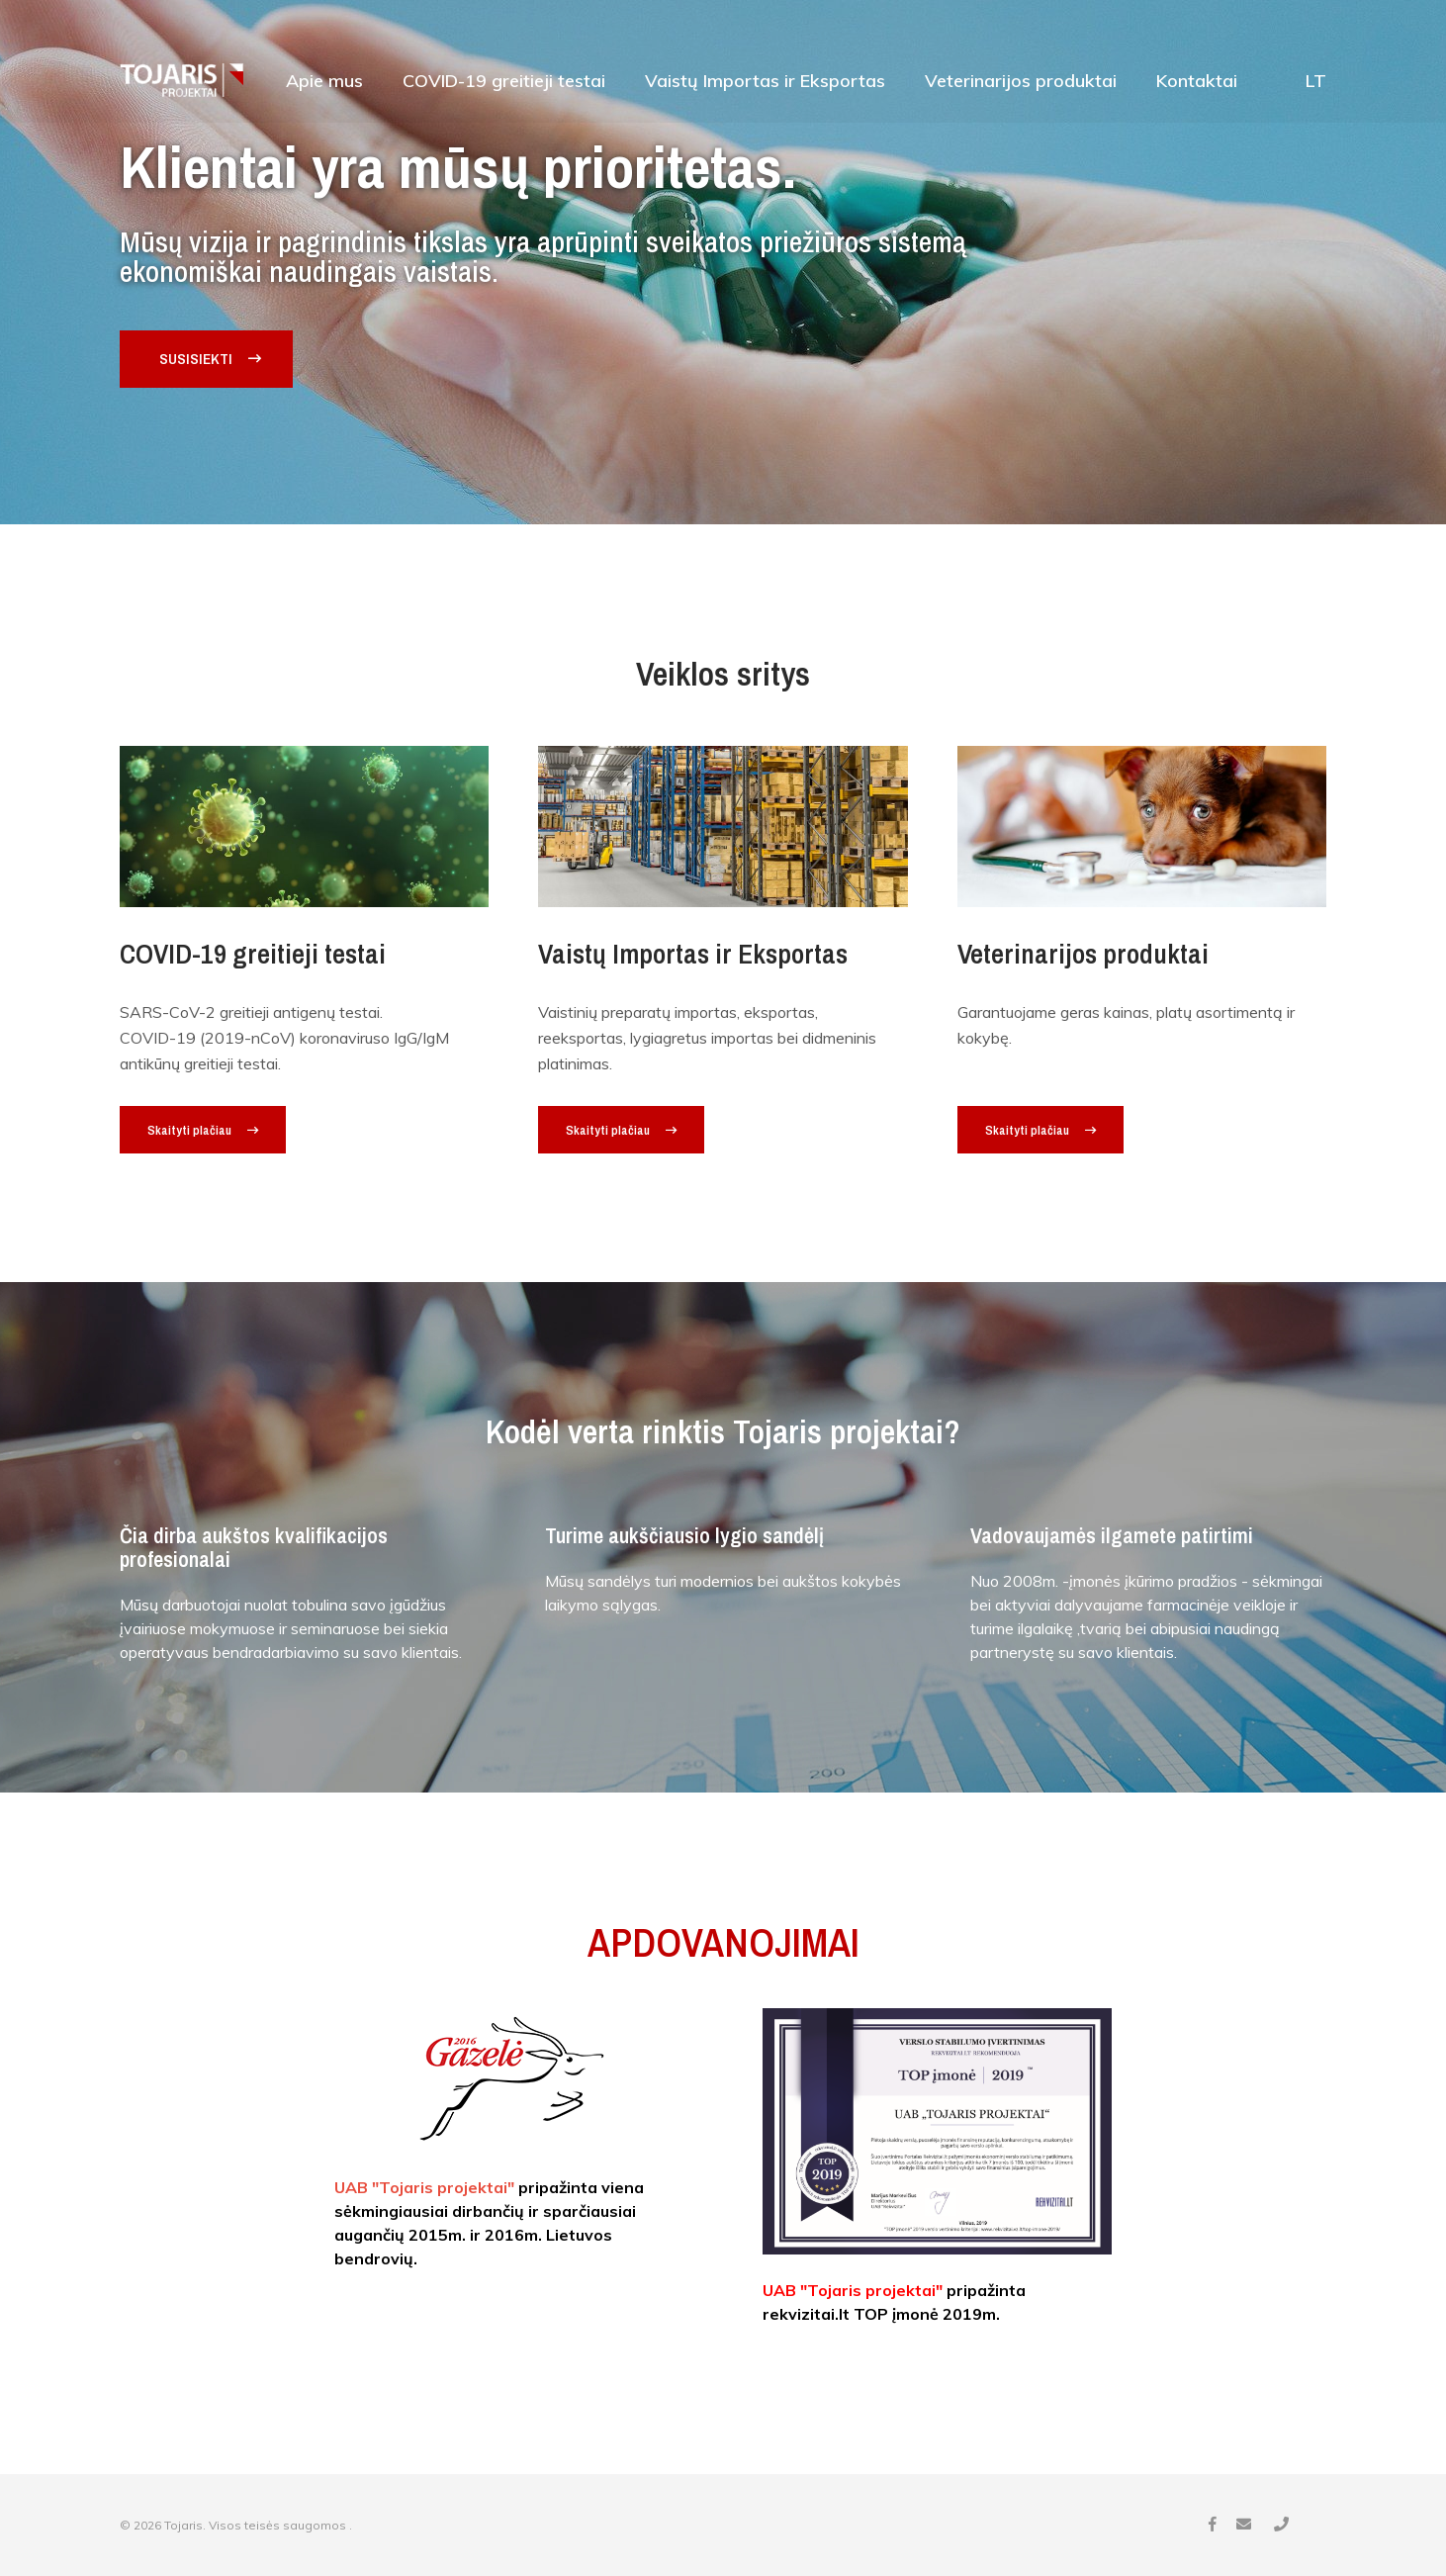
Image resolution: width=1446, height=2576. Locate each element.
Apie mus (324, 82)
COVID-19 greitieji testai (504, 82)
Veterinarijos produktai (1021, 82)
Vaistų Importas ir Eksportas (765, 82)
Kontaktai (1196, 82)
